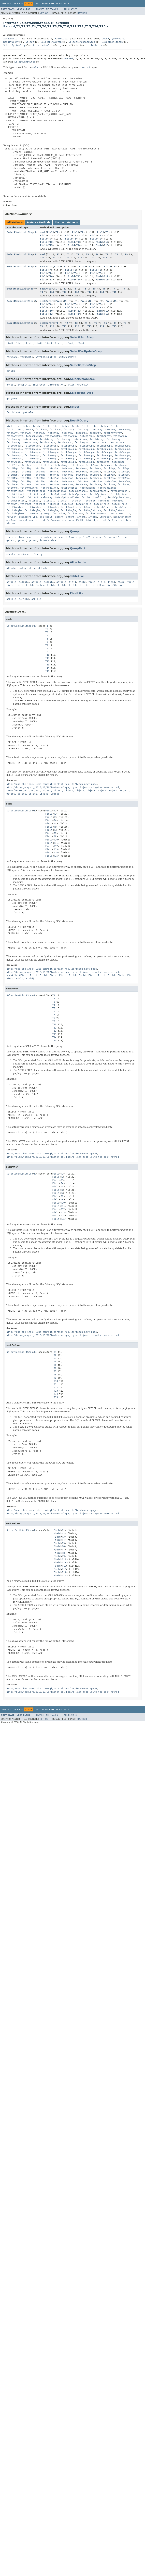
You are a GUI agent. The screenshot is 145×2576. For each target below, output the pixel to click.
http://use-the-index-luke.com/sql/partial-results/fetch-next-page (51, 784)
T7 (49, 238)
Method (44, 13)
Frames (40, 9)
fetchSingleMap (39, 513)
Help (66, 3)
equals (10, 554)
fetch (26, 426)
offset (69, 343)
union (71, 384)
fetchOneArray (29, 487)
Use (37, 3)
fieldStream (114, 585)
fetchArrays (47, 442)
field (72, 582)
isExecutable (48, 540)
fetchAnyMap (53, 436)
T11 (78, 242)
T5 (74, 235)
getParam (105, 537)
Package (18, 3)
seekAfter (46, 266)
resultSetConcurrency (52, 520)
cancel (10, 537)
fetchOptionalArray (39, 497)
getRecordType (28, 516)
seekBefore (47, 301)
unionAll (82, 384)
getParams (119, 537)
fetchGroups (98, 442)
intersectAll (56, 384)
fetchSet (34, 500)
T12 (106, 242)
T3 (106, 232)
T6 (100, 235)
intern (59, 516)
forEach (11, 516)
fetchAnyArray (113, 433)
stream (10, 523)
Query (105, 38)
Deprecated (47, 3)
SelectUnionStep (42, 45)
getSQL (10, 540)
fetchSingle (83, 504)
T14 (78, 245)
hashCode (23, 554)
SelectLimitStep (112, 42)
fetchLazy (61, 465)
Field (50, 232)
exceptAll (23, 384)
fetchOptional (107, 487)
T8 (74, 238)
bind (9, 426)
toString (37, 554)
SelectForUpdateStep (82, 42)
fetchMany (92, 465)
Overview (6, 3)
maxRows (11, 520)
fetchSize (58, 513)
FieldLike (61, 38)
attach (10, 568)
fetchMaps (68, 481)
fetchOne (82, 481)
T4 (49, 235)
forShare (11, 357)
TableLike (97, 45)
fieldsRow (97, 585)
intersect (39, 384)
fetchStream (75, 513)
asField (11, 599)
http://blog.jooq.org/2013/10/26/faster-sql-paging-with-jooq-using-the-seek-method (62, 787)
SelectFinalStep (51, 42)
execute (32, 537)
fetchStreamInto (96, 513)
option (10, 371)
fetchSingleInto (114, 510)
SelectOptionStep (14, 45)
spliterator (128, 520)
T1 (56, 232)
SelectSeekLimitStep (20, 232)
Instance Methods (38, 222)
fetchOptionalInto (67, 497)
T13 (50, 245)
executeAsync (48, 537)
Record (9, 26)
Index (59, 3)
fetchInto (103, 462)
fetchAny (41, 429)
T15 (106, 245)
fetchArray (70, 436)
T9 (100, 238)
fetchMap (106, 465)
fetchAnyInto (14, 436)
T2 (81, 232)
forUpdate (26, 357)
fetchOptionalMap (119, 497)
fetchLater (29, 465)
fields (40, 585)
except (10, 384)
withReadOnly (67, 357)
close (20, 537)
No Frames (52, 9)
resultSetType (109, 520)
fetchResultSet (16, 500)
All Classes (70, 9)
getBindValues (88, 537)
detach (42, 568)
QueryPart (118, 38)
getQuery (11, 398)
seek (43, 232)
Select (30, 42)
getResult (46, 516)
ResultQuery (11, 42)
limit (9, 343)
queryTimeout (27, 520)
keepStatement (122, 516)
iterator (105, 516)
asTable (11, 582)
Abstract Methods (66, 222)
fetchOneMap (87, 487)
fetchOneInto (49, 487)
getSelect (29, 412)
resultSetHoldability (83, 520)
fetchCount (13, 412)
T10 (50, 242)
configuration (26, 568)
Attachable (10, 38)
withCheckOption (46, 357)
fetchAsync (65, 442)
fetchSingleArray (90, 510)
